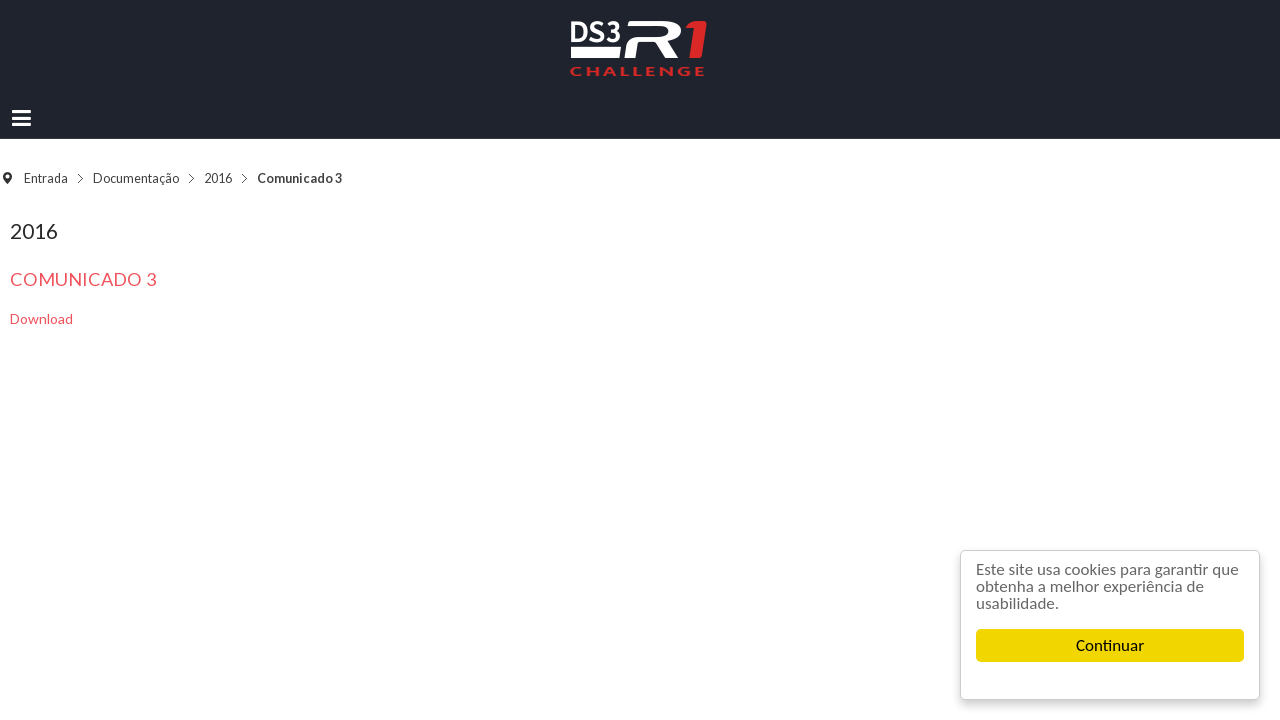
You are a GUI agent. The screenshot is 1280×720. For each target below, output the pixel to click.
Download (101, 268)
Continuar (1110, 645)
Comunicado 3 (143, 229)
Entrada (116, 138)
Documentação (206, 138)
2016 (288, 138)
